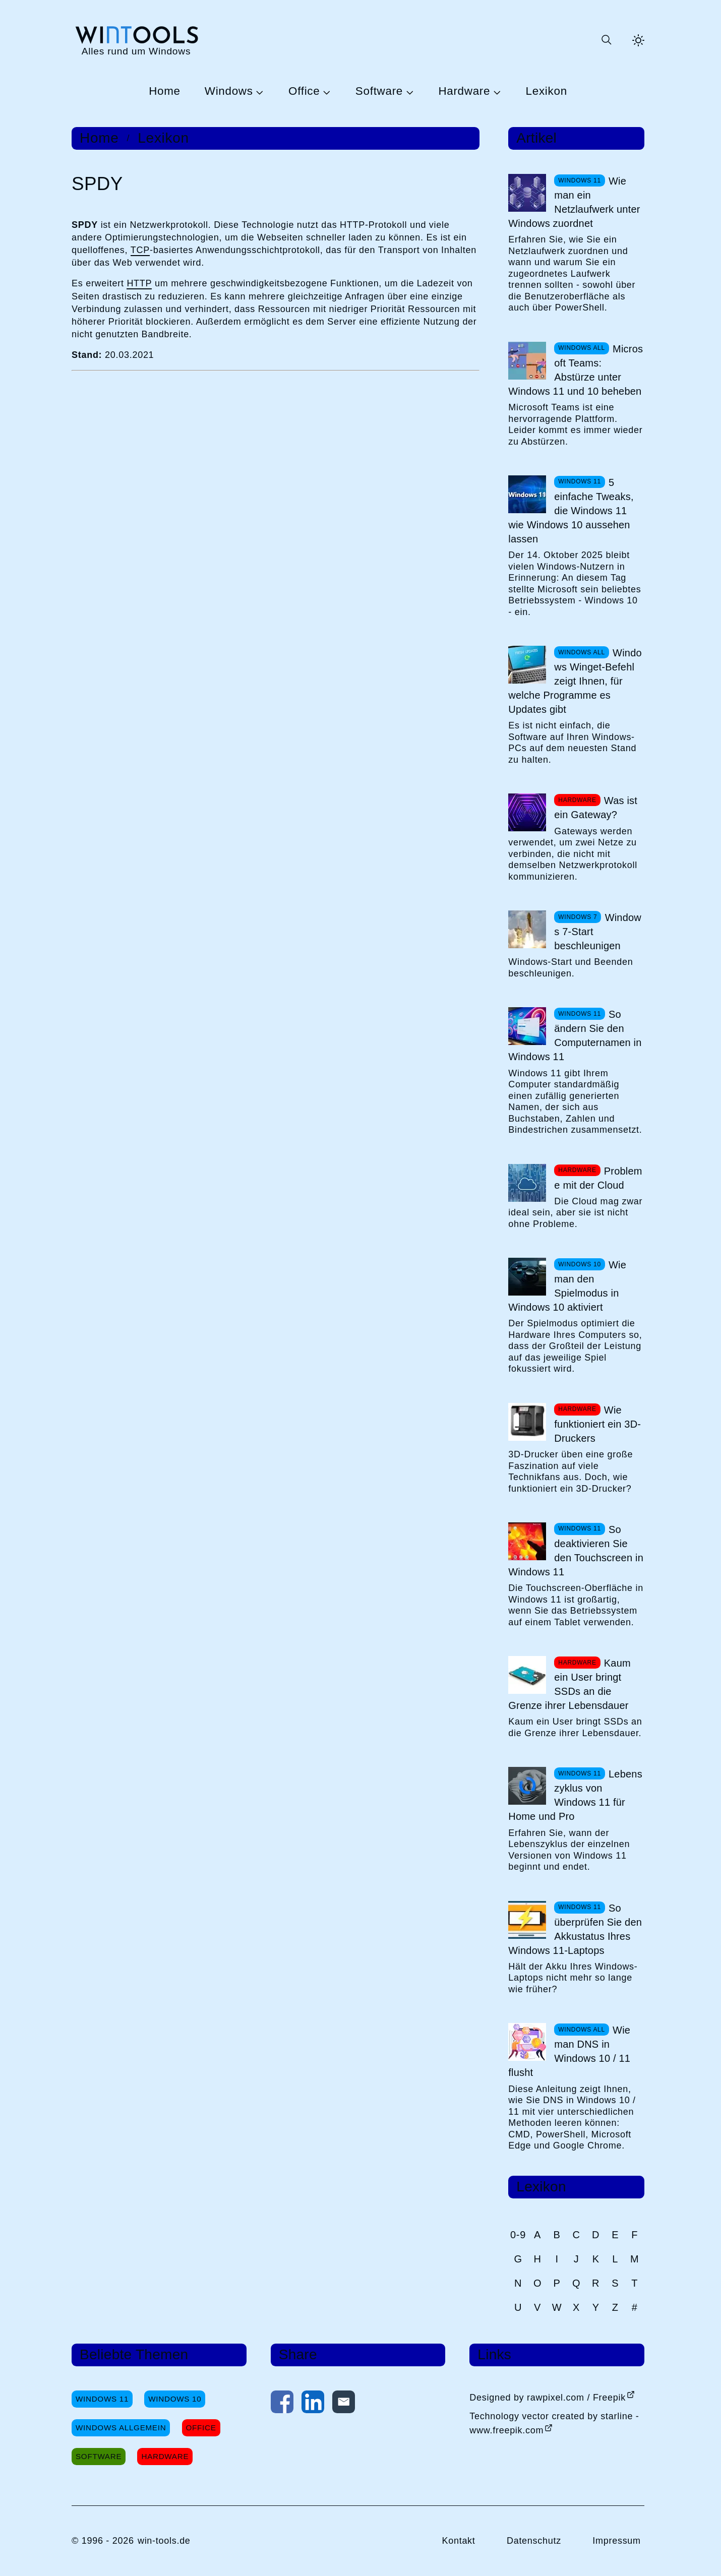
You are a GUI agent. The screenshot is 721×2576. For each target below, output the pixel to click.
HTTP (139, 283)
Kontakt (458, 2541)
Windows (229, 91)
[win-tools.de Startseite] (136, 40)
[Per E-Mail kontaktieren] (343, 2404)
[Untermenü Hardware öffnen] (495, 91)
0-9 (518, 2234)
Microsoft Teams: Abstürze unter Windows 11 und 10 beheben (575, 370)
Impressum (616, 2541)
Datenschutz (534, 2541)
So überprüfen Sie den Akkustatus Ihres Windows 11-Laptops (575, 1929)
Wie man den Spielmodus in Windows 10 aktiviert (567, 1286)
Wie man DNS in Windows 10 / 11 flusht (569, 2051)
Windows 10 (174, 2399)
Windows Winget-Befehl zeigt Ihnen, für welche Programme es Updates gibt (575, 681)
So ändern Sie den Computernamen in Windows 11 (574, 1035)
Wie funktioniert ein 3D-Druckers (597, 1424)
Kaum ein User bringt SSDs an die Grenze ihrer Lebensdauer (569, 1684)
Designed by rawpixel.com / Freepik (547, 2398)
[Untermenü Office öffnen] (325, 91)
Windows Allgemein (121, 2427)
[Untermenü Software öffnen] (408, 91)
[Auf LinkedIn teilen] (313, 2404)
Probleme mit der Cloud (598, 1178)
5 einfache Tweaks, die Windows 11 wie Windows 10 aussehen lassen (570, 510)
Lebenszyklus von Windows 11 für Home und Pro (575, 1795)
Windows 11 (102, 2399)
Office (304, 91)
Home (165, 91)
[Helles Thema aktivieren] (638, 40)
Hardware (464, 91)
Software (379, 91)
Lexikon (546, 91)
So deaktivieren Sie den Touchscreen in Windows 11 (575, 1550)
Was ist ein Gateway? (595, 807)
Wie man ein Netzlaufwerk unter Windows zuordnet (574, 202)
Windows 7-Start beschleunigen (597, 931)
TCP (140, 250)
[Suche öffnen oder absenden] (606, 40)
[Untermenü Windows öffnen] (258, 91)
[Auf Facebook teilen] (282, 2404)
